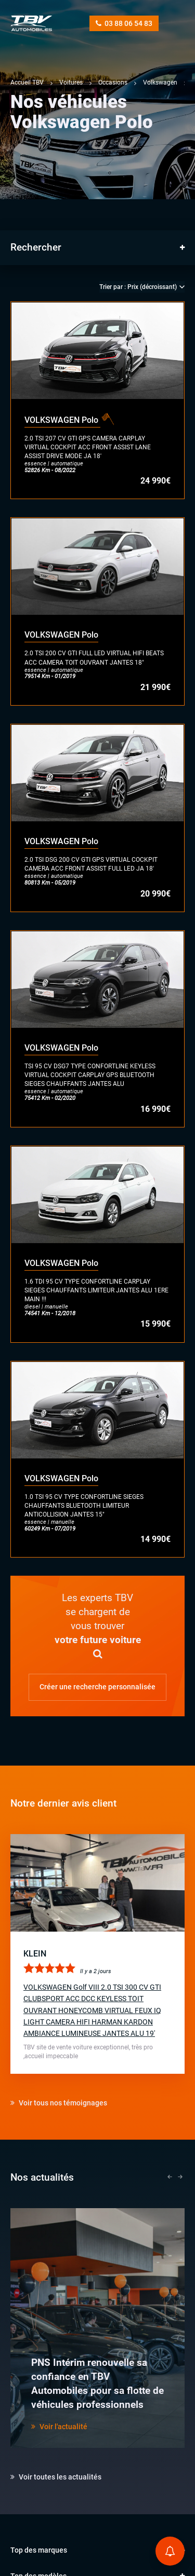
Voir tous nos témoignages (58, 2103)
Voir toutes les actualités (55, 2477)
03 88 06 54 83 (124, 23)
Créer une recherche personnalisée (97, 1687)
